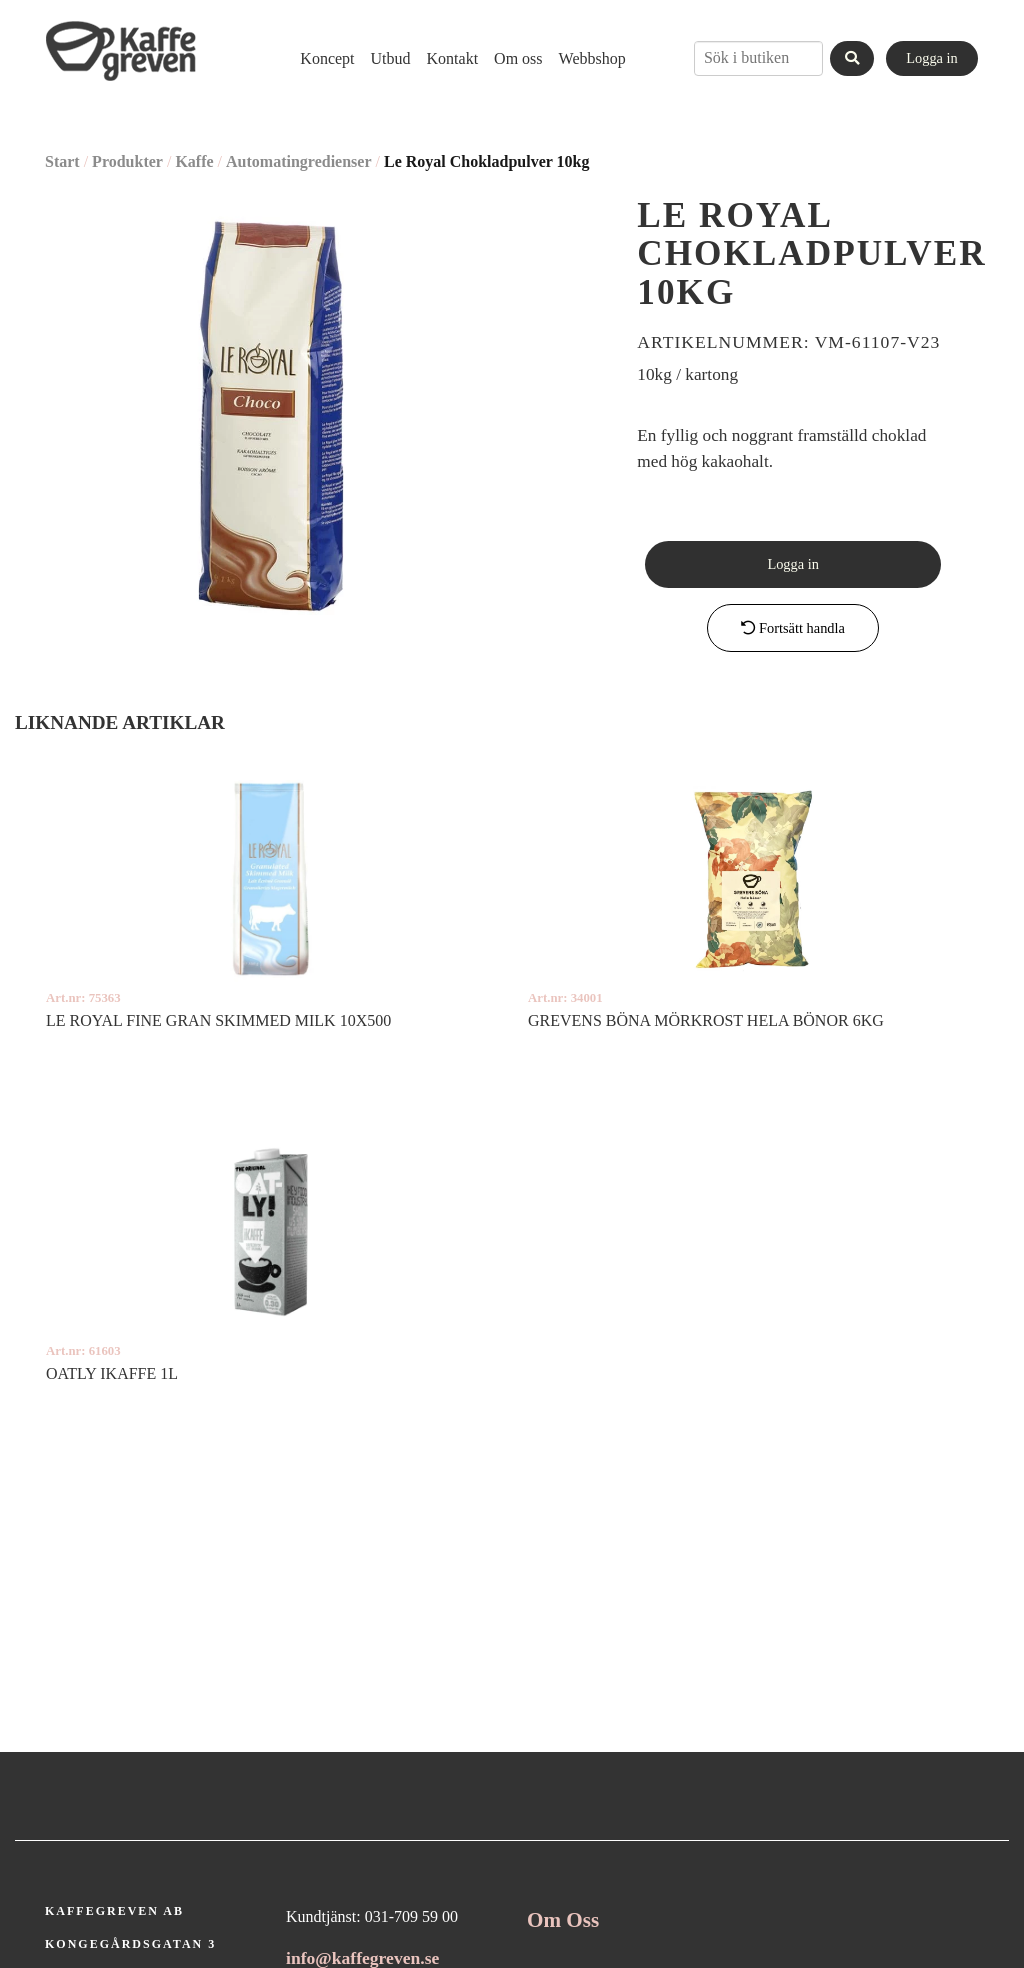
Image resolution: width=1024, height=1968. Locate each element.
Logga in (932, 58)
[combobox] (758, 58)
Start (62, 161)
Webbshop (592, 58)
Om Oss (563, 1920)
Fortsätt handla (793, 628)
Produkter (127, 161)
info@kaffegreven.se (362, 1958)
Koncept (327, 58)
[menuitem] (327, 58)
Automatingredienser (298, 161)
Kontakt (453, 58)
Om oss (518, 58)
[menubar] (454, 58)
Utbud (391, 58)
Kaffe (194, 161)
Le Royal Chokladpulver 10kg (487, 161)
